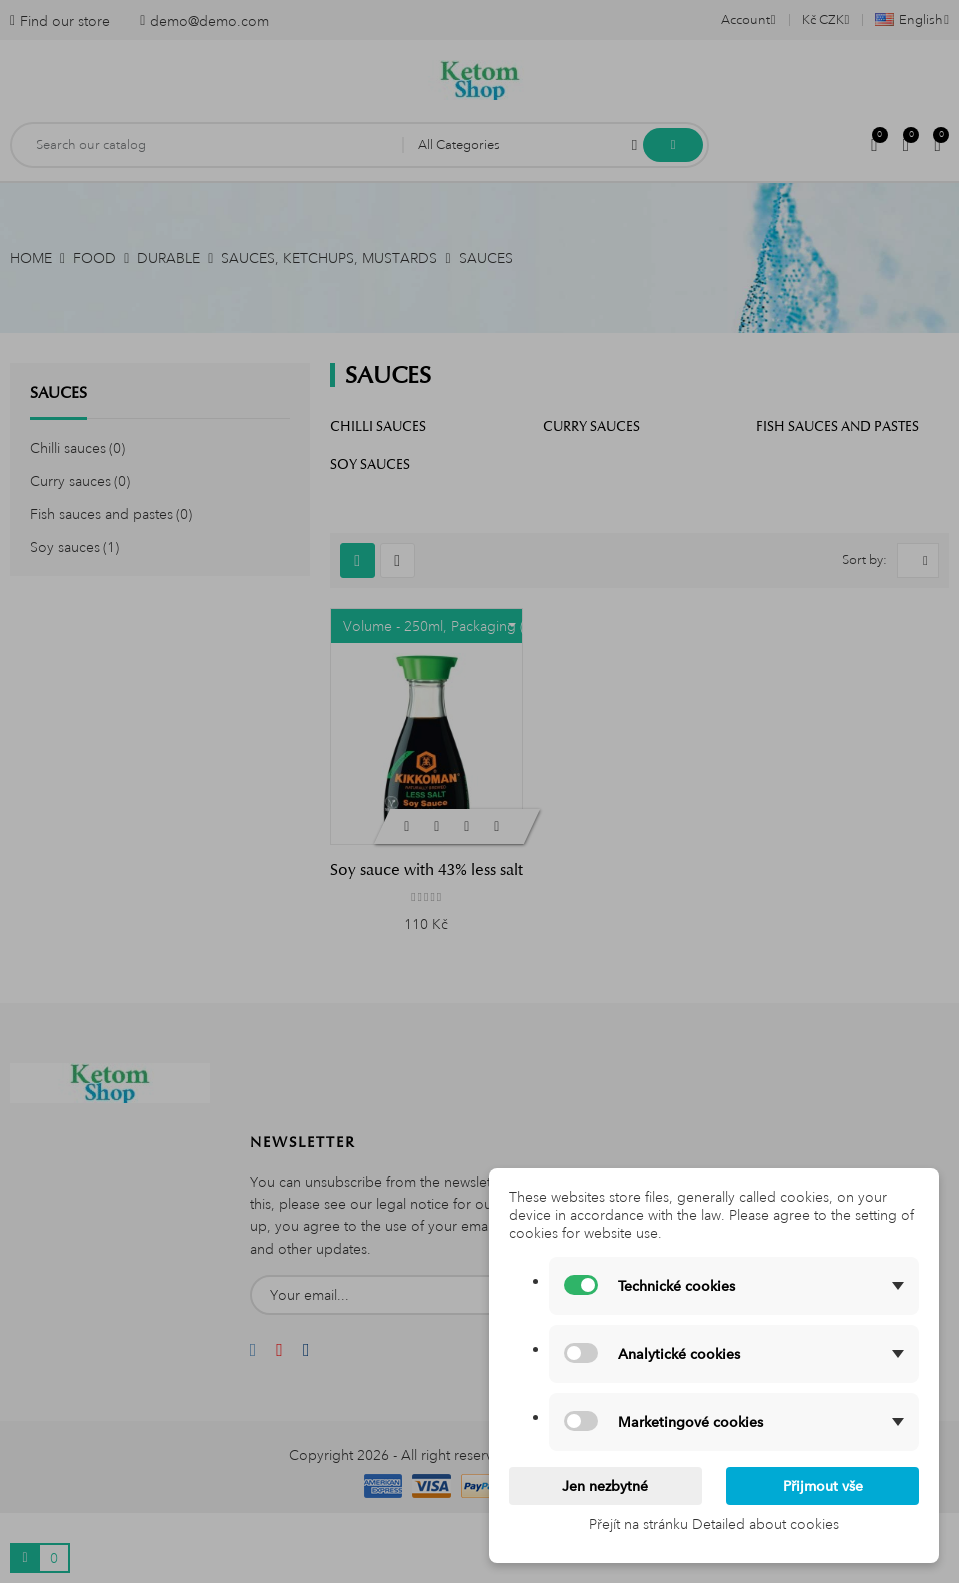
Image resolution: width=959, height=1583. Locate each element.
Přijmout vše (823, 1486)
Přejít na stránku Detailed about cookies (714, 1524)
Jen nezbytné (605, 1486)
